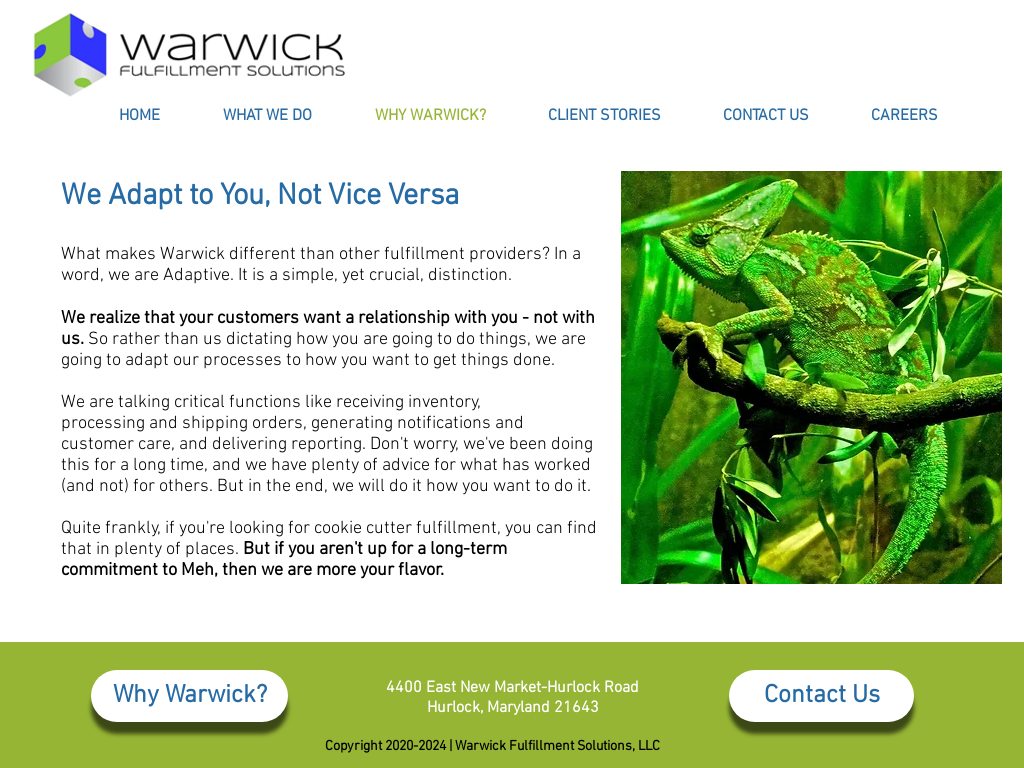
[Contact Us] (821, 696)
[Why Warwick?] (189, 696)
